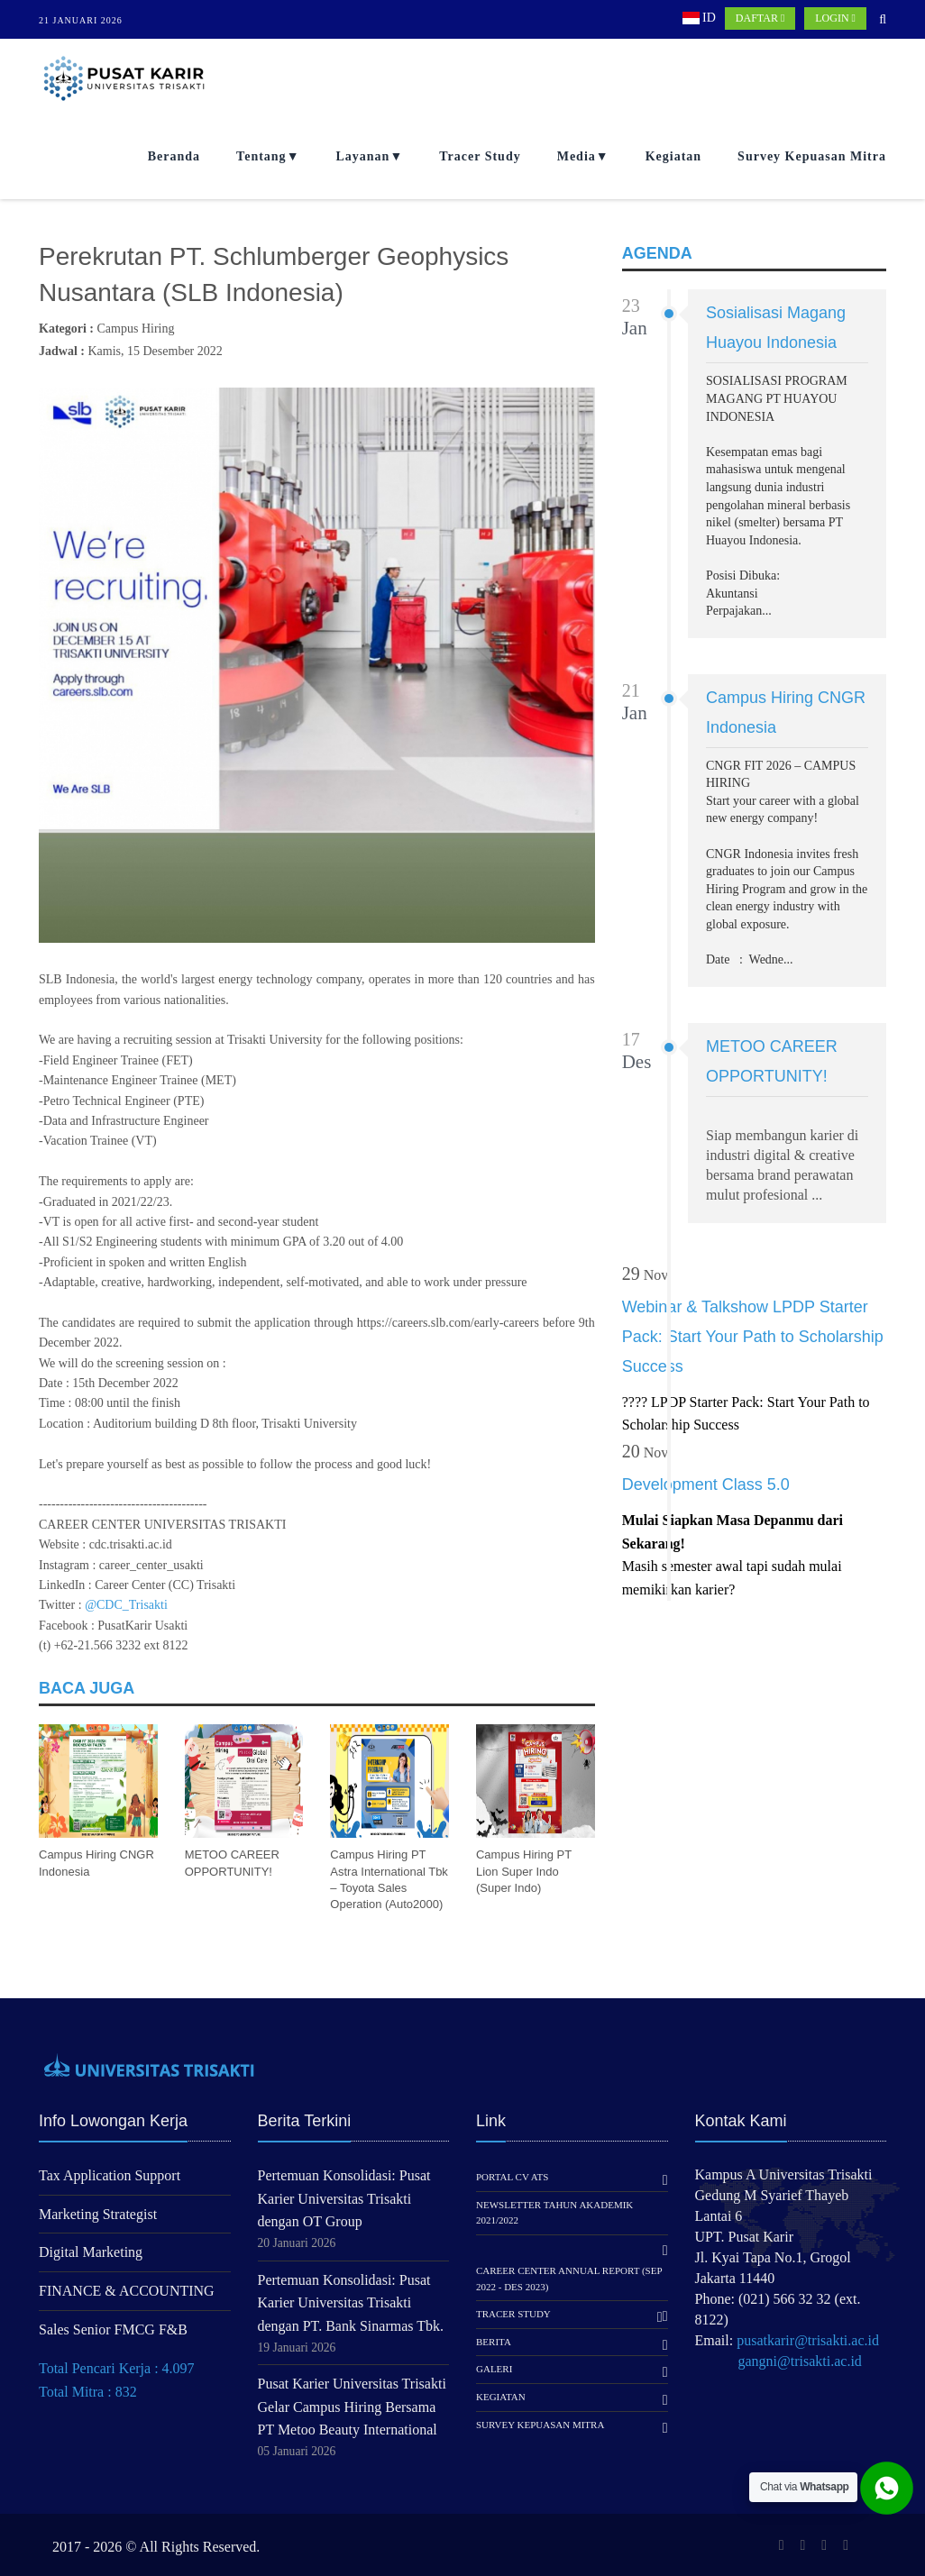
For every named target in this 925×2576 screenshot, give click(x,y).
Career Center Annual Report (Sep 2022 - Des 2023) (569, 2278)
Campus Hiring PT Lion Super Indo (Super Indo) (524, 1871)
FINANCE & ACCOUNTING (127, 2290)
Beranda (174, 156)
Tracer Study (479, 156)
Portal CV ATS (512, 2176)
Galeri (494, 2368)
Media (576, 156)
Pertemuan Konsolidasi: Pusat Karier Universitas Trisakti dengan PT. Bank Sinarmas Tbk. (351, 2303)
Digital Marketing (90, 2252)
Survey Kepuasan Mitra (811, 156)
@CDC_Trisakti (126, 1605)
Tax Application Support (109, 2175)
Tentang (261, 156)
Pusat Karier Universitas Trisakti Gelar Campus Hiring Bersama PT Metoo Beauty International (352, 2406)
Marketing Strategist (98, 2214)
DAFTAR (760, 18)
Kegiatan (673, 156)
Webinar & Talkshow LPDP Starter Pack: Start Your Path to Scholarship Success (753, 1336)
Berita (493, 2341)
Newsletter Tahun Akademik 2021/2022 (554, 2212)
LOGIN (835, 18)
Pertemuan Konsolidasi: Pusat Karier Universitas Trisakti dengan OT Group (344, 2198)
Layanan (362, 156)
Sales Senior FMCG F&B (113, 2329)
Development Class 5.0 (706, 1484)
